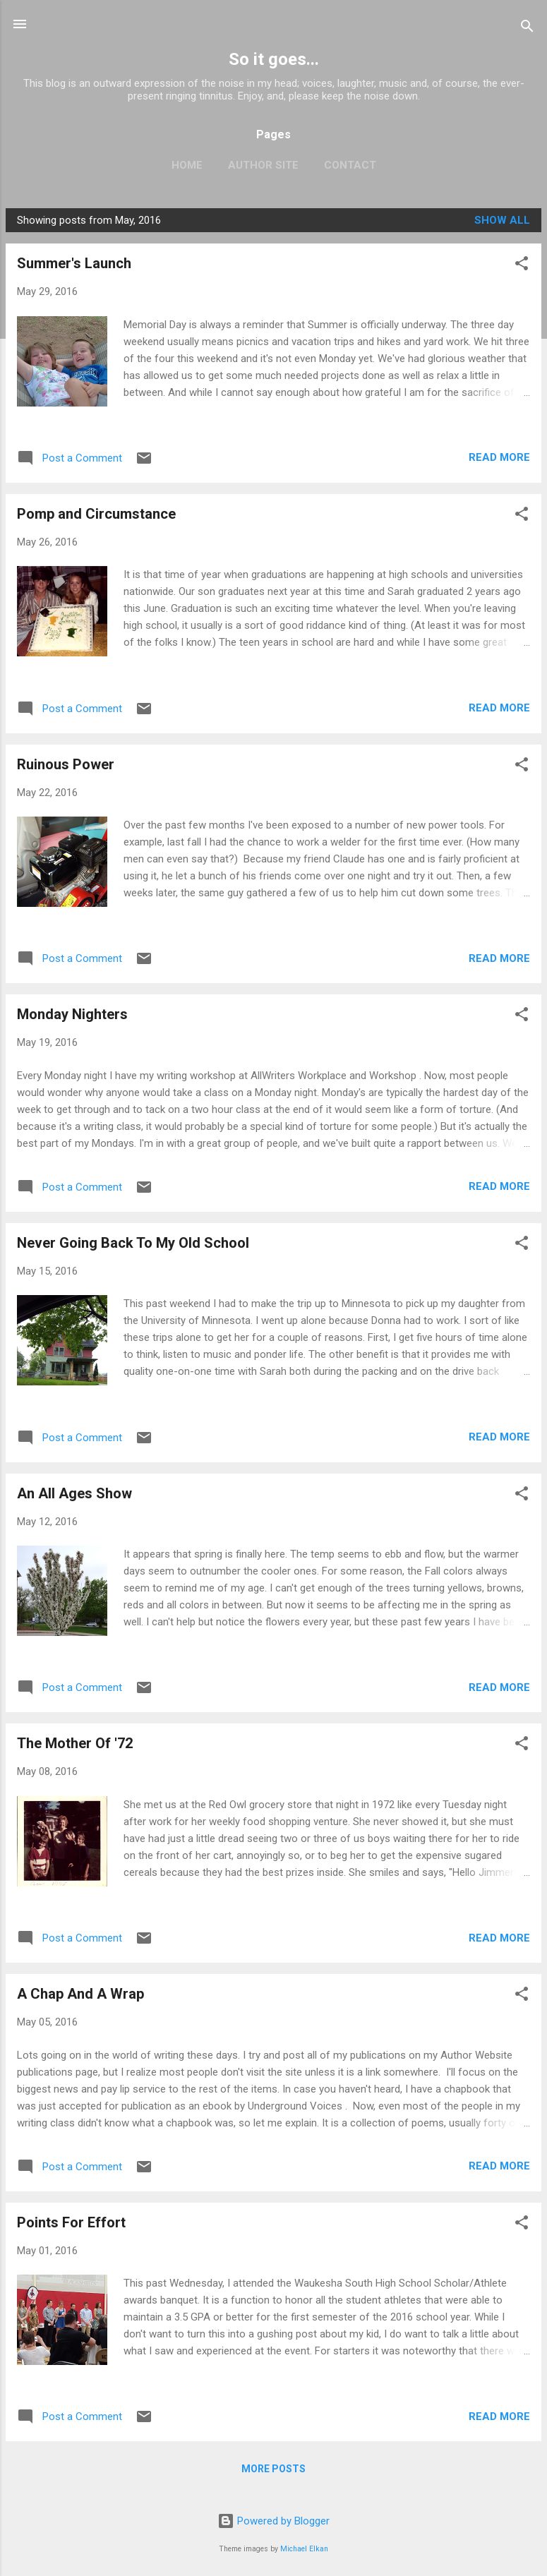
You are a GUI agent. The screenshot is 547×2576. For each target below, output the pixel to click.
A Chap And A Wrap (80, 1993)
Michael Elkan (304, 2548)
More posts (273, 2468)
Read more (499, 457)
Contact (350, 165)
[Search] (527, 28)
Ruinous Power (65, 764)
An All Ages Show (74, 1493)
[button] (521, 266)
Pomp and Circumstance (96, 513)
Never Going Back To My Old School (133, 1242)
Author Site (263, 165)
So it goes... (274, 59)
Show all (502, 220)
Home (187, 165)
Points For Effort (71, 2222)
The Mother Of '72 (75, 1743)
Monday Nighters (72, 1014)
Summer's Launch (74, 263)
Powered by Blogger (273, 2521)
